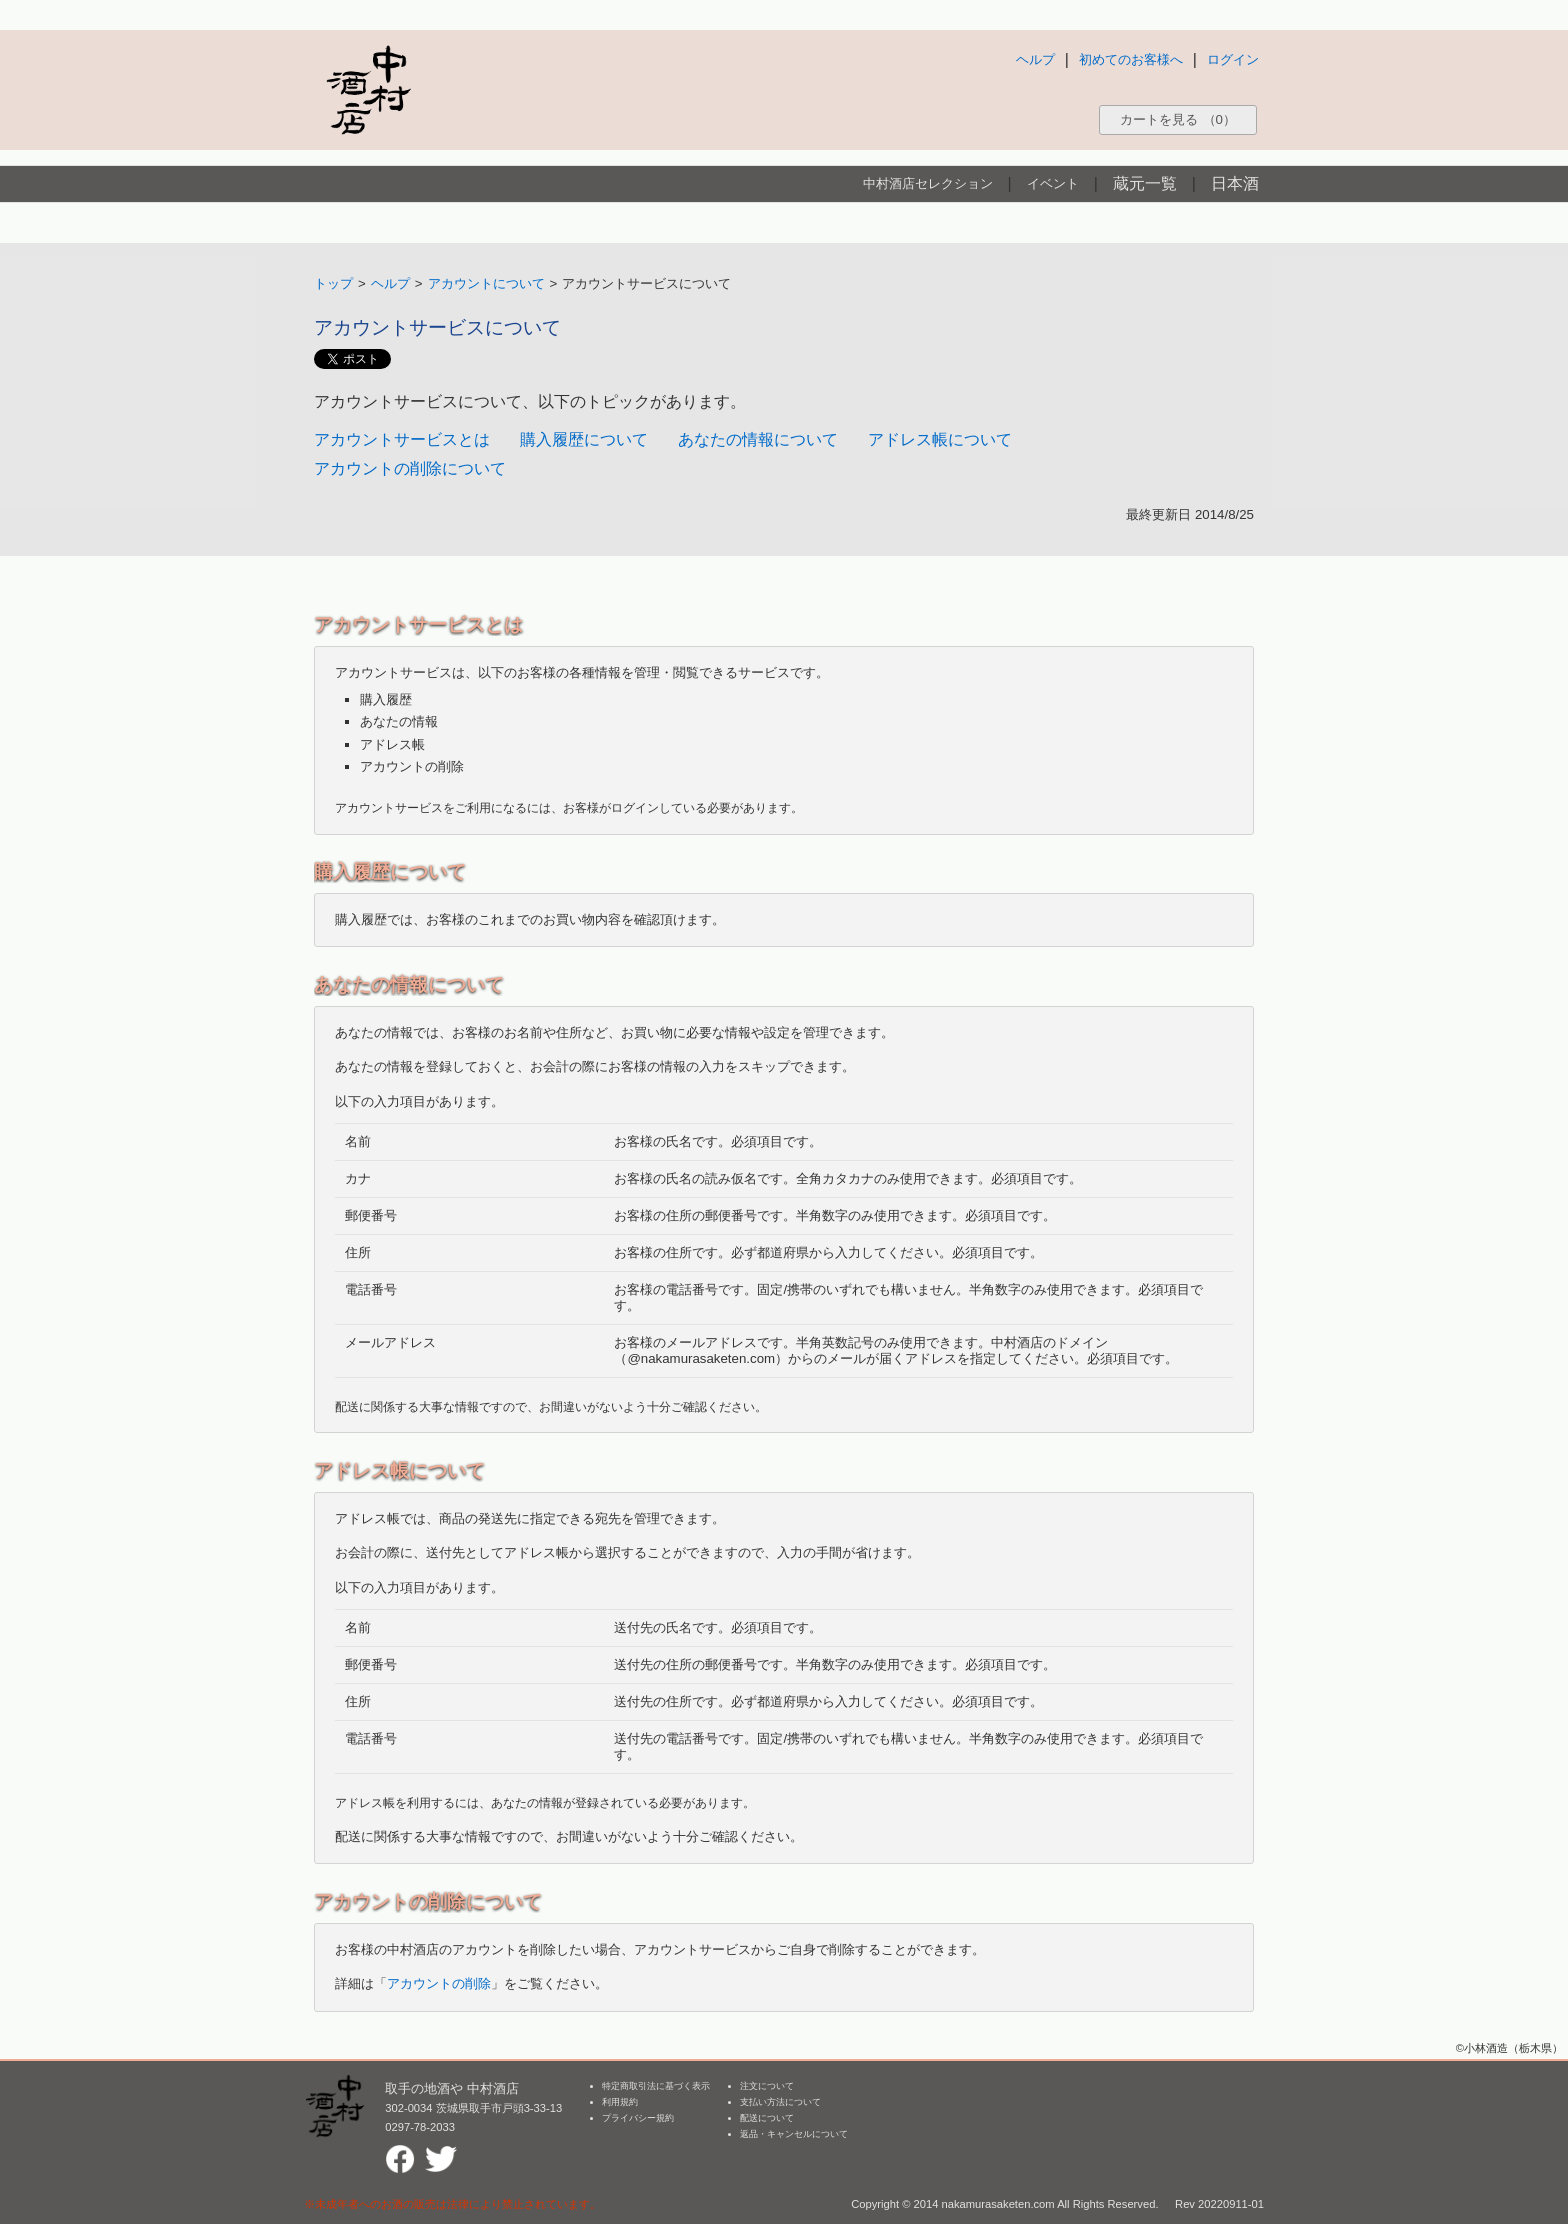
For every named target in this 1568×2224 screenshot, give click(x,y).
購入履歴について (584, 439)
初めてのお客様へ (1131, 59)
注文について (767, 2086)
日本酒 (1235, 183)
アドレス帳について (940, 439)
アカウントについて (486, 283)
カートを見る (1178, 119)
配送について (767, 2118)
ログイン (1233, 59)
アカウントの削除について (410, 468)
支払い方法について (780, 2102)
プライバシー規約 (638, 2118)
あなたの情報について (758, 439)
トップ (333, 283)
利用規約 (620, 2102)
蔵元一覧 (1145, 183)
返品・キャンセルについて (794, 2134)
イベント (1053, 183)
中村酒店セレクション (928, 183)
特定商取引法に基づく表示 (656, 2086)
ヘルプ (1035, 59)
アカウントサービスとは (402, 439)
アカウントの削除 (439, 1983)
